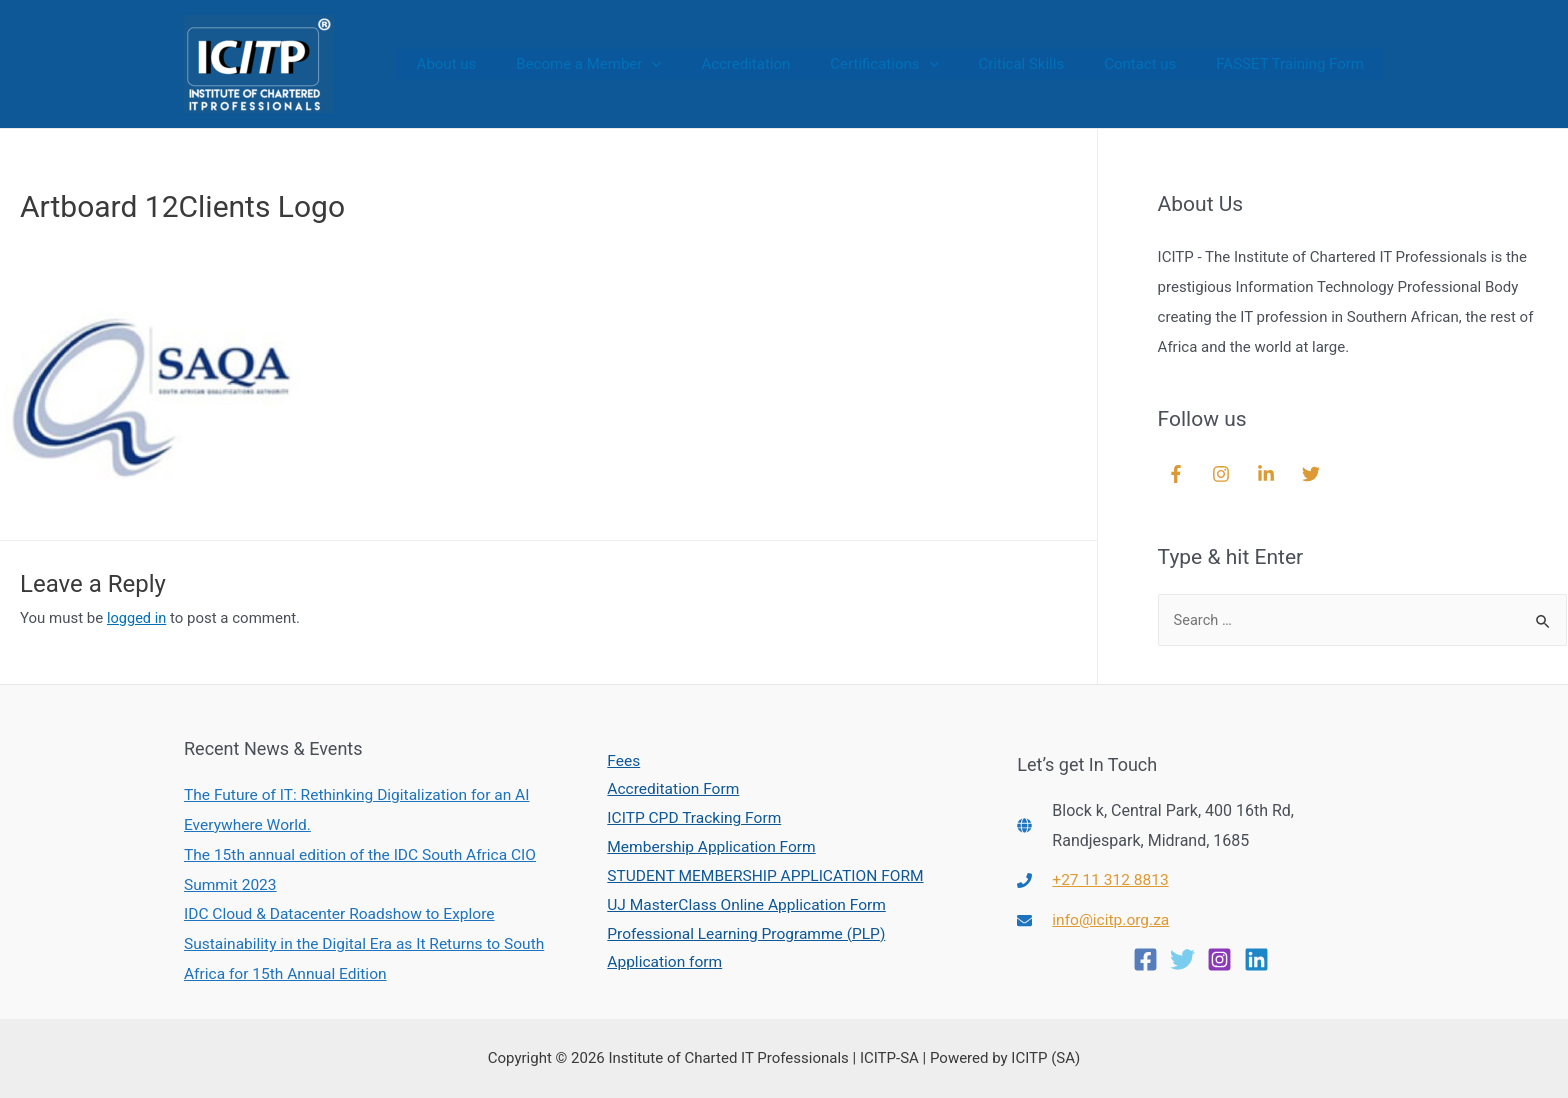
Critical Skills (1047, 64)
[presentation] (706, 64)
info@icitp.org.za (1112, 919)
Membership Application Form (708, 846)
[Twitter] (1182, 958)
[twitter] (1313, 474)
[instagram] (1223, 474)
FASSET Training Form (1295, 64)
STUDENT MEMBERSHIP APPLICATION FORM (764, 876)
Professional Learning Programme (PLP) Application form (744, 950)
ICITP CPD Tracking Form (690, 816)
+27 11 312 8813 (1112, 879)
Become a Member (643, 64)
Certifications (919, 64)
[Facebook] (1145, 958)
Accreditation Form (669, 787)
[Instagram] (1219, 958)
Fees (618, 757)
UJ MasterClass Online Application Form (744, 905)
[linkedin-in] (1268, 474)
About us (512, 64)
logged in (137, 618)
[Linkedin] (1256, 958)
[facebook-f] (1178, 474)
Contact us (1155, 64)
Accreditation (790, 64)
